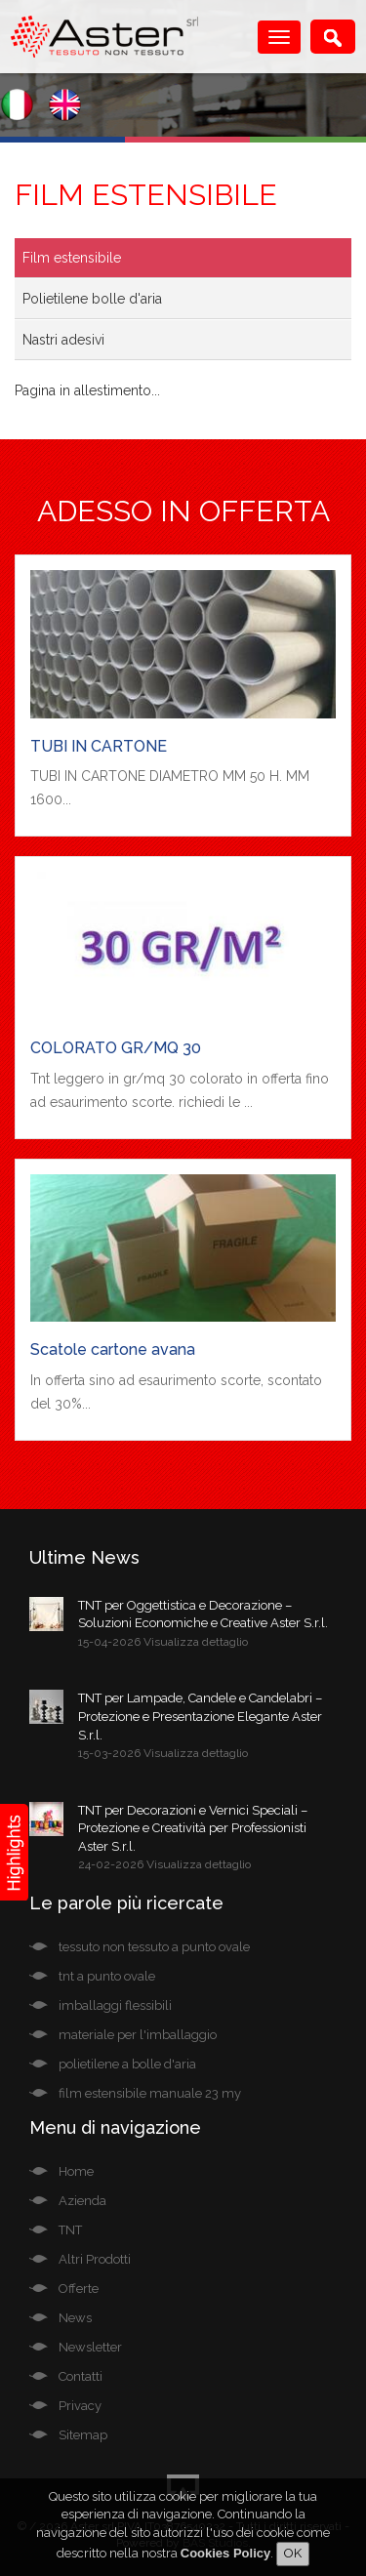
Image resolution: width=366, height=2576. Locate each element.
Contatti (80, 2376)
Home (76, 2171)
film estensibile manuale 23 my (150, 2093)
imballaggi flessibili (115, 2005)
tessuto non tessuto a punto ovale (154, 1947)
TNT (70, 2230)
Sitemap (83, 2435)
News (75, 2317)
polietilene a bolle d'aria (127, 2064)
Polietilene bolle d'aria (92, 299)
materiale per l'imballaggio (138, 2034)
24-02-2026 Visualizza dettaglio (164, 1864)
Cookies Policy (225, 2553)
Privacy (80, 2405)
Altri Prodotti (95, 2259)
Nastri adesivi (63, 340)
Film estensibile (71, 258)
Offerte (79, 2288)
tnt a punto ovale (107, 1976)
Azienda (82, 2200)
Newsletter (90, 2347)
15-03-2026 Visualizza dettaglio (163, 1753)
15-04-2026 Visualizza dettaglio (163, 1642)
